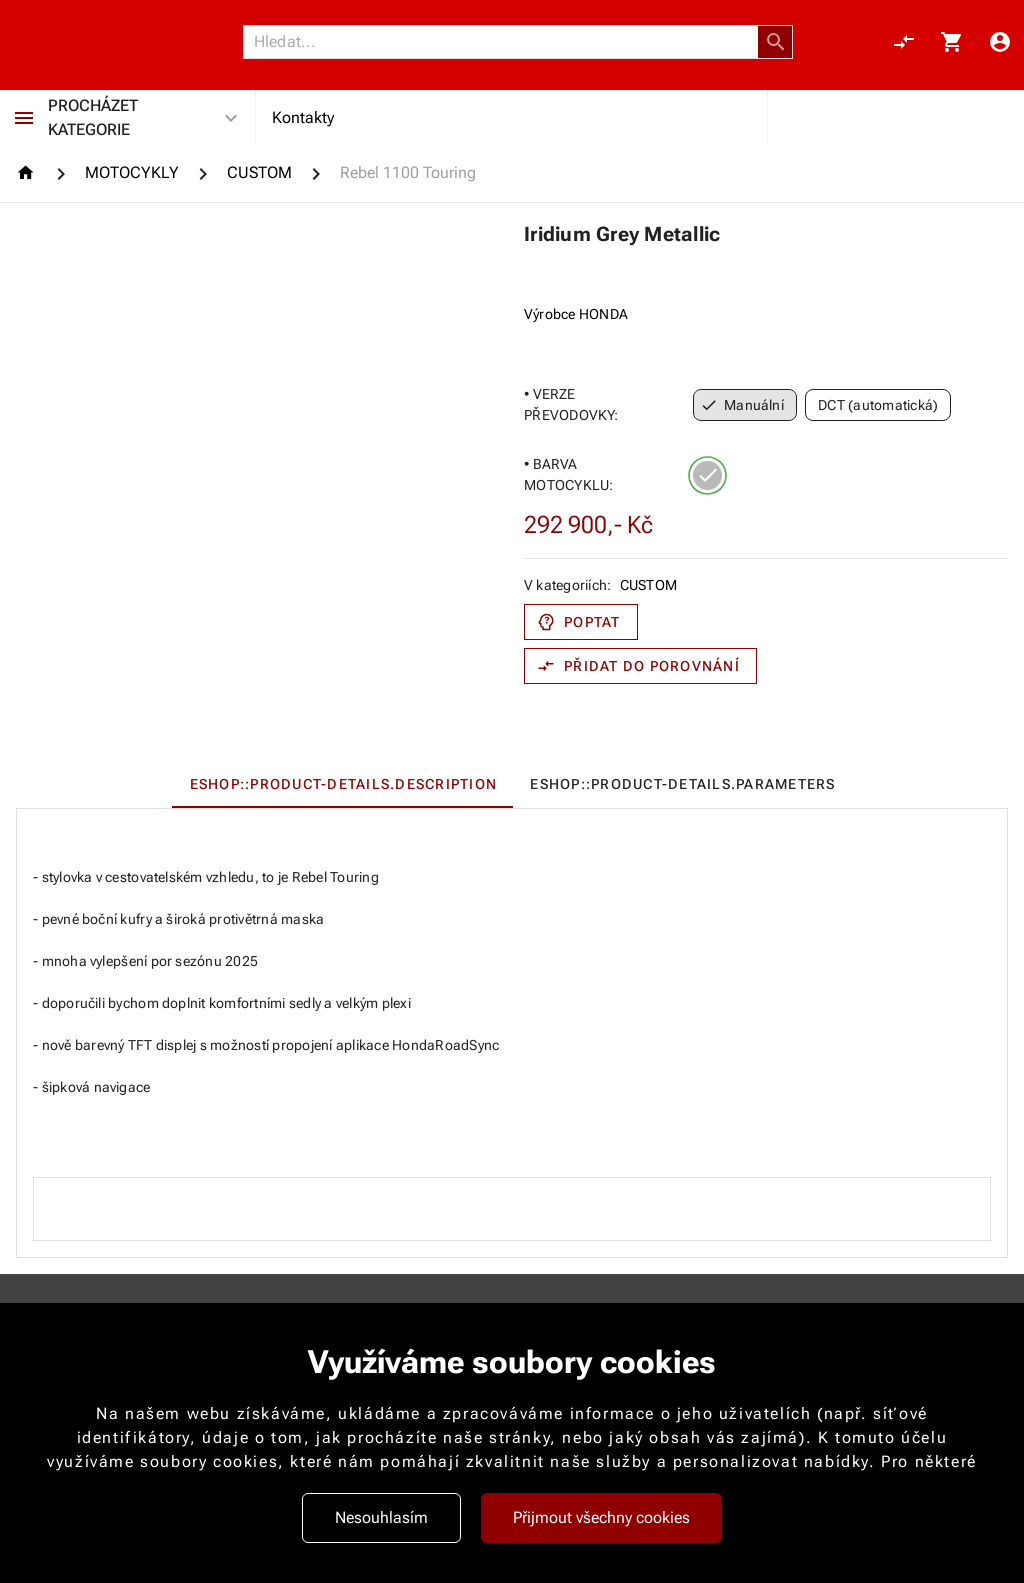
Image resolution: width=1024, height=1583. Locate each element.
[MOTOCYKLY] (132, 173)
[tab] (342, 784)
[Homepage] (28, 172)
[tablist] (512, 784)
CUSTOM (649, 585)
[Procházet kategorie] (24, 118)
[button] (776, 42)
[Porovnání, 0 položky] (904, 42)
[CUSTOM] (259, 173)
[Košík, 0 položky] (952, 42)
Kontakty (303, 117)
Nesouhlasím (381, 1517)
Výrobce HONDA (576, 314)
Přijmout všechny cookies (601, 1517)
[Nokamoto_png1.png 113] (112, 42)
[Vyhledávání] (506, 42)
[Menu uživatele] (1000, 42)
